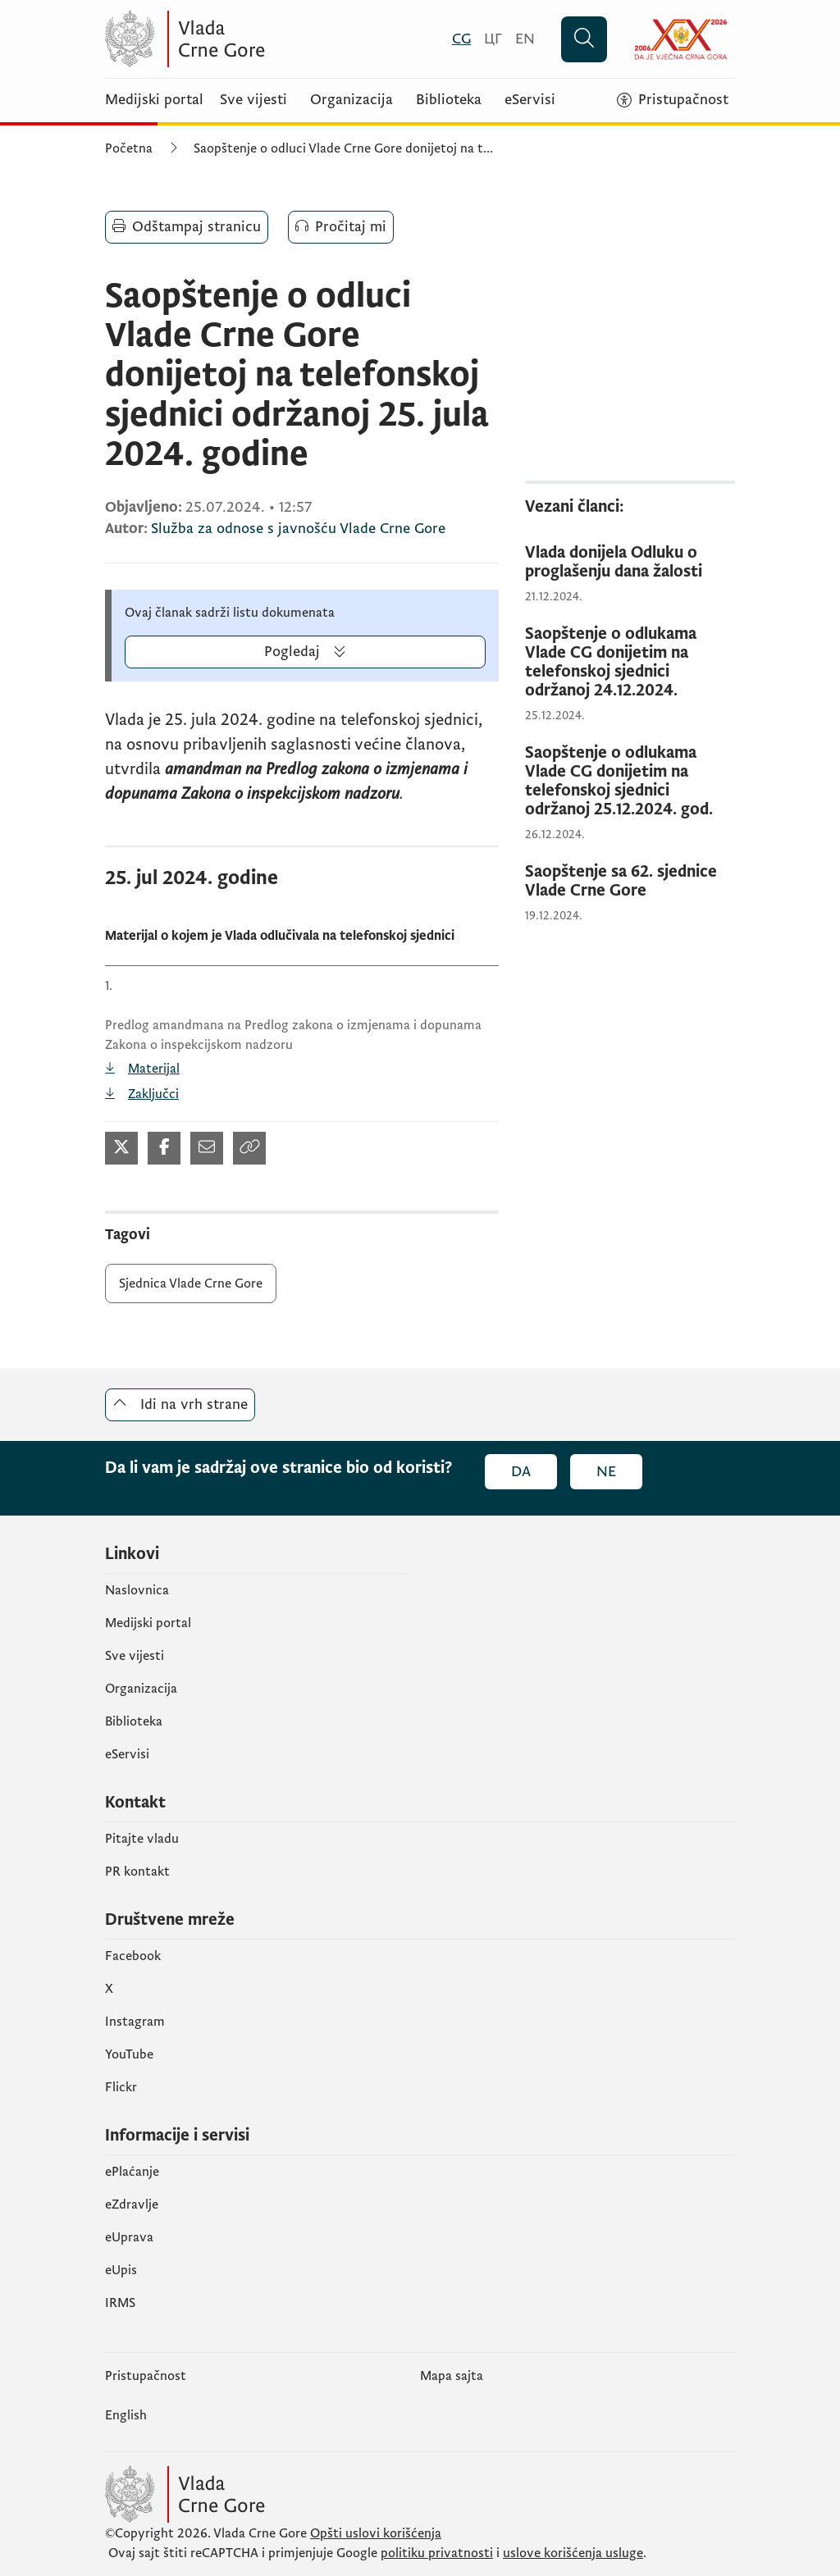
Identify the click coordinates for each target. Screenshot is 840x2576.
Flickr (121, 2087)
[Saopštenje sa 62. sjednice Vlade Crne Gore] (630, 881)
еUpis (121, 2270)
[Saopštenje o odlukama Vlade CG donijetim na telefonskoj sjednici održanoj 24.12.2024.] (630, 662)
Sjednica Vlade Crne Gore (190, 1283)
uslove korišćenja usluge (573, 2553)
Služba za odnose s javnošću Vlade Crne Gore (298, 528)
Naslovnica (137, 1590)
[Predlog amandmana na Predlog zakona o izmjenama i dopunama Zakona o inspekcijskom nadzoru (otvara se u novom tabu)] (302, 1068)
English (126, 2415)
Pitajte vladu (142, 1839)
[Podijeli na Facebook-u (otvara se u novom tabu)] (164, 1148)
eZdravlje (131, 2204)
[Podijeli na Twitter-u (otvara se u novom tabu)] (121, 1148)
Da (521, 1471)
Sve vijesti (253, 100)
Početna (129, 148)
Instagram (135, 2021)
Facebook (133, 1956)
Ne (606, 1471)
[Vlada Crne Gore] (265, 39)
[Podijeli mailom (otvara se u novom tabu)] (206, 1148)
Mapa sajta (451, 2376)
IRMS (120, 2303)
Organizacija (351, 100)
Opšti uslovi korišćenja (375, 2533)
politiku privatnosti (437, 2553)
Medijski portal (154, 100)
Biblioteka (449, 100)
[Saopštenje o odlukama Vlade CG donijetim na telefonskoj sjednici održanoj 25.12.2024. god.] (630, 781)
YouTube (129, 2054)
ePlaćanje (132, 2171)
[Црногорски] (493, 39)
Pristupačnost (145, 2376)
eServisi (529, 100)
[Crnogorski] (461, 39)
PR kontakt (137, 1871)
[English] (525, 39)
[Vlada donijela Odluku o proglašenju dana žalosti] (630, 562)
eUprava (129, 2237)
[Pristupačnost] (672, 100)
